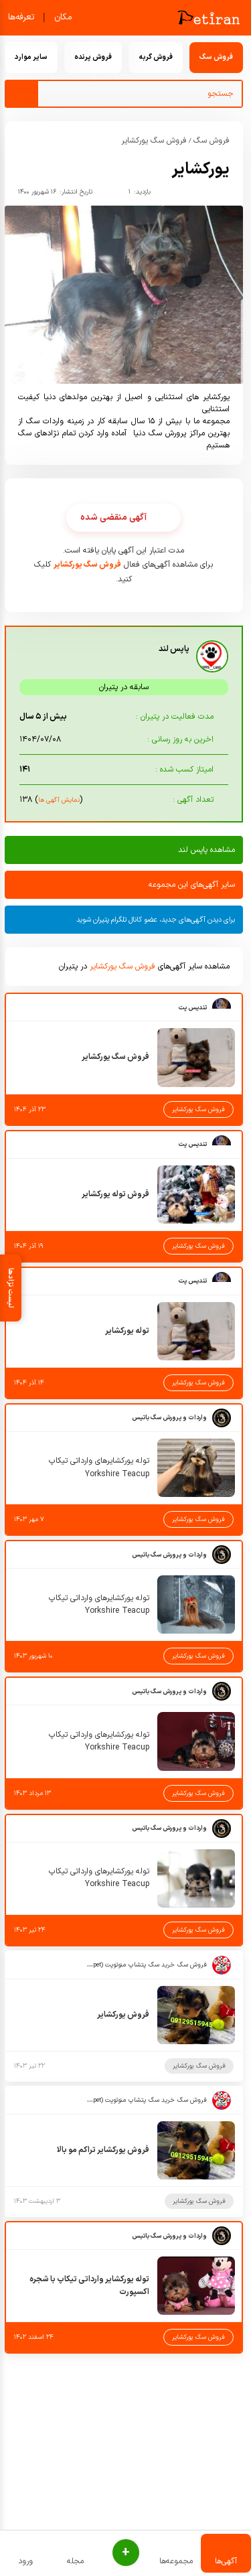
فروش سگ (211, 141)
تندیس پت (192, 1008)
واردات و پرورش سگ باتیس (169, 1418)
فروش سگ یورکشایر (154, 141)
